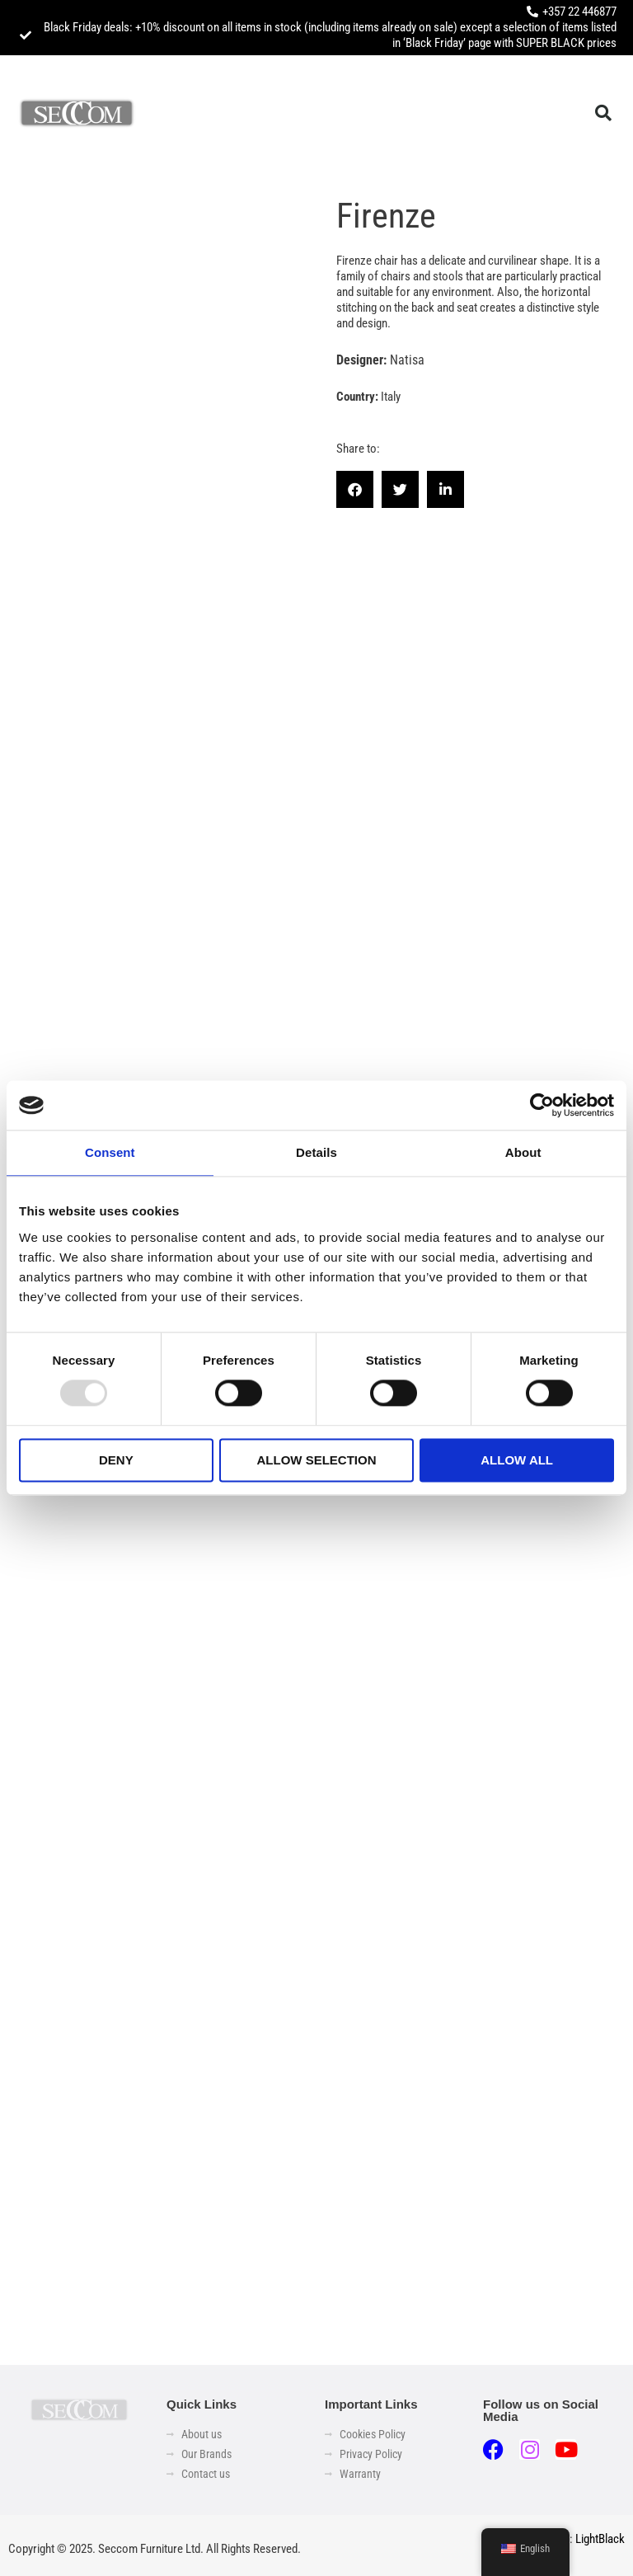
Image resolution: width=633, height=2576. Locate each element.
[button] (603, 112)
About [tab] (523, 1152)
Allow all (517, 1460)
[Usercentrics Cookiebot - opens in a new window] (542, 1105)
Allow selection (316, 1460)
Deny (116, 1460)
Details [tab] (316, 1152)
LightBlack (600, 2538)
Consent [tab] (110, 1152)
